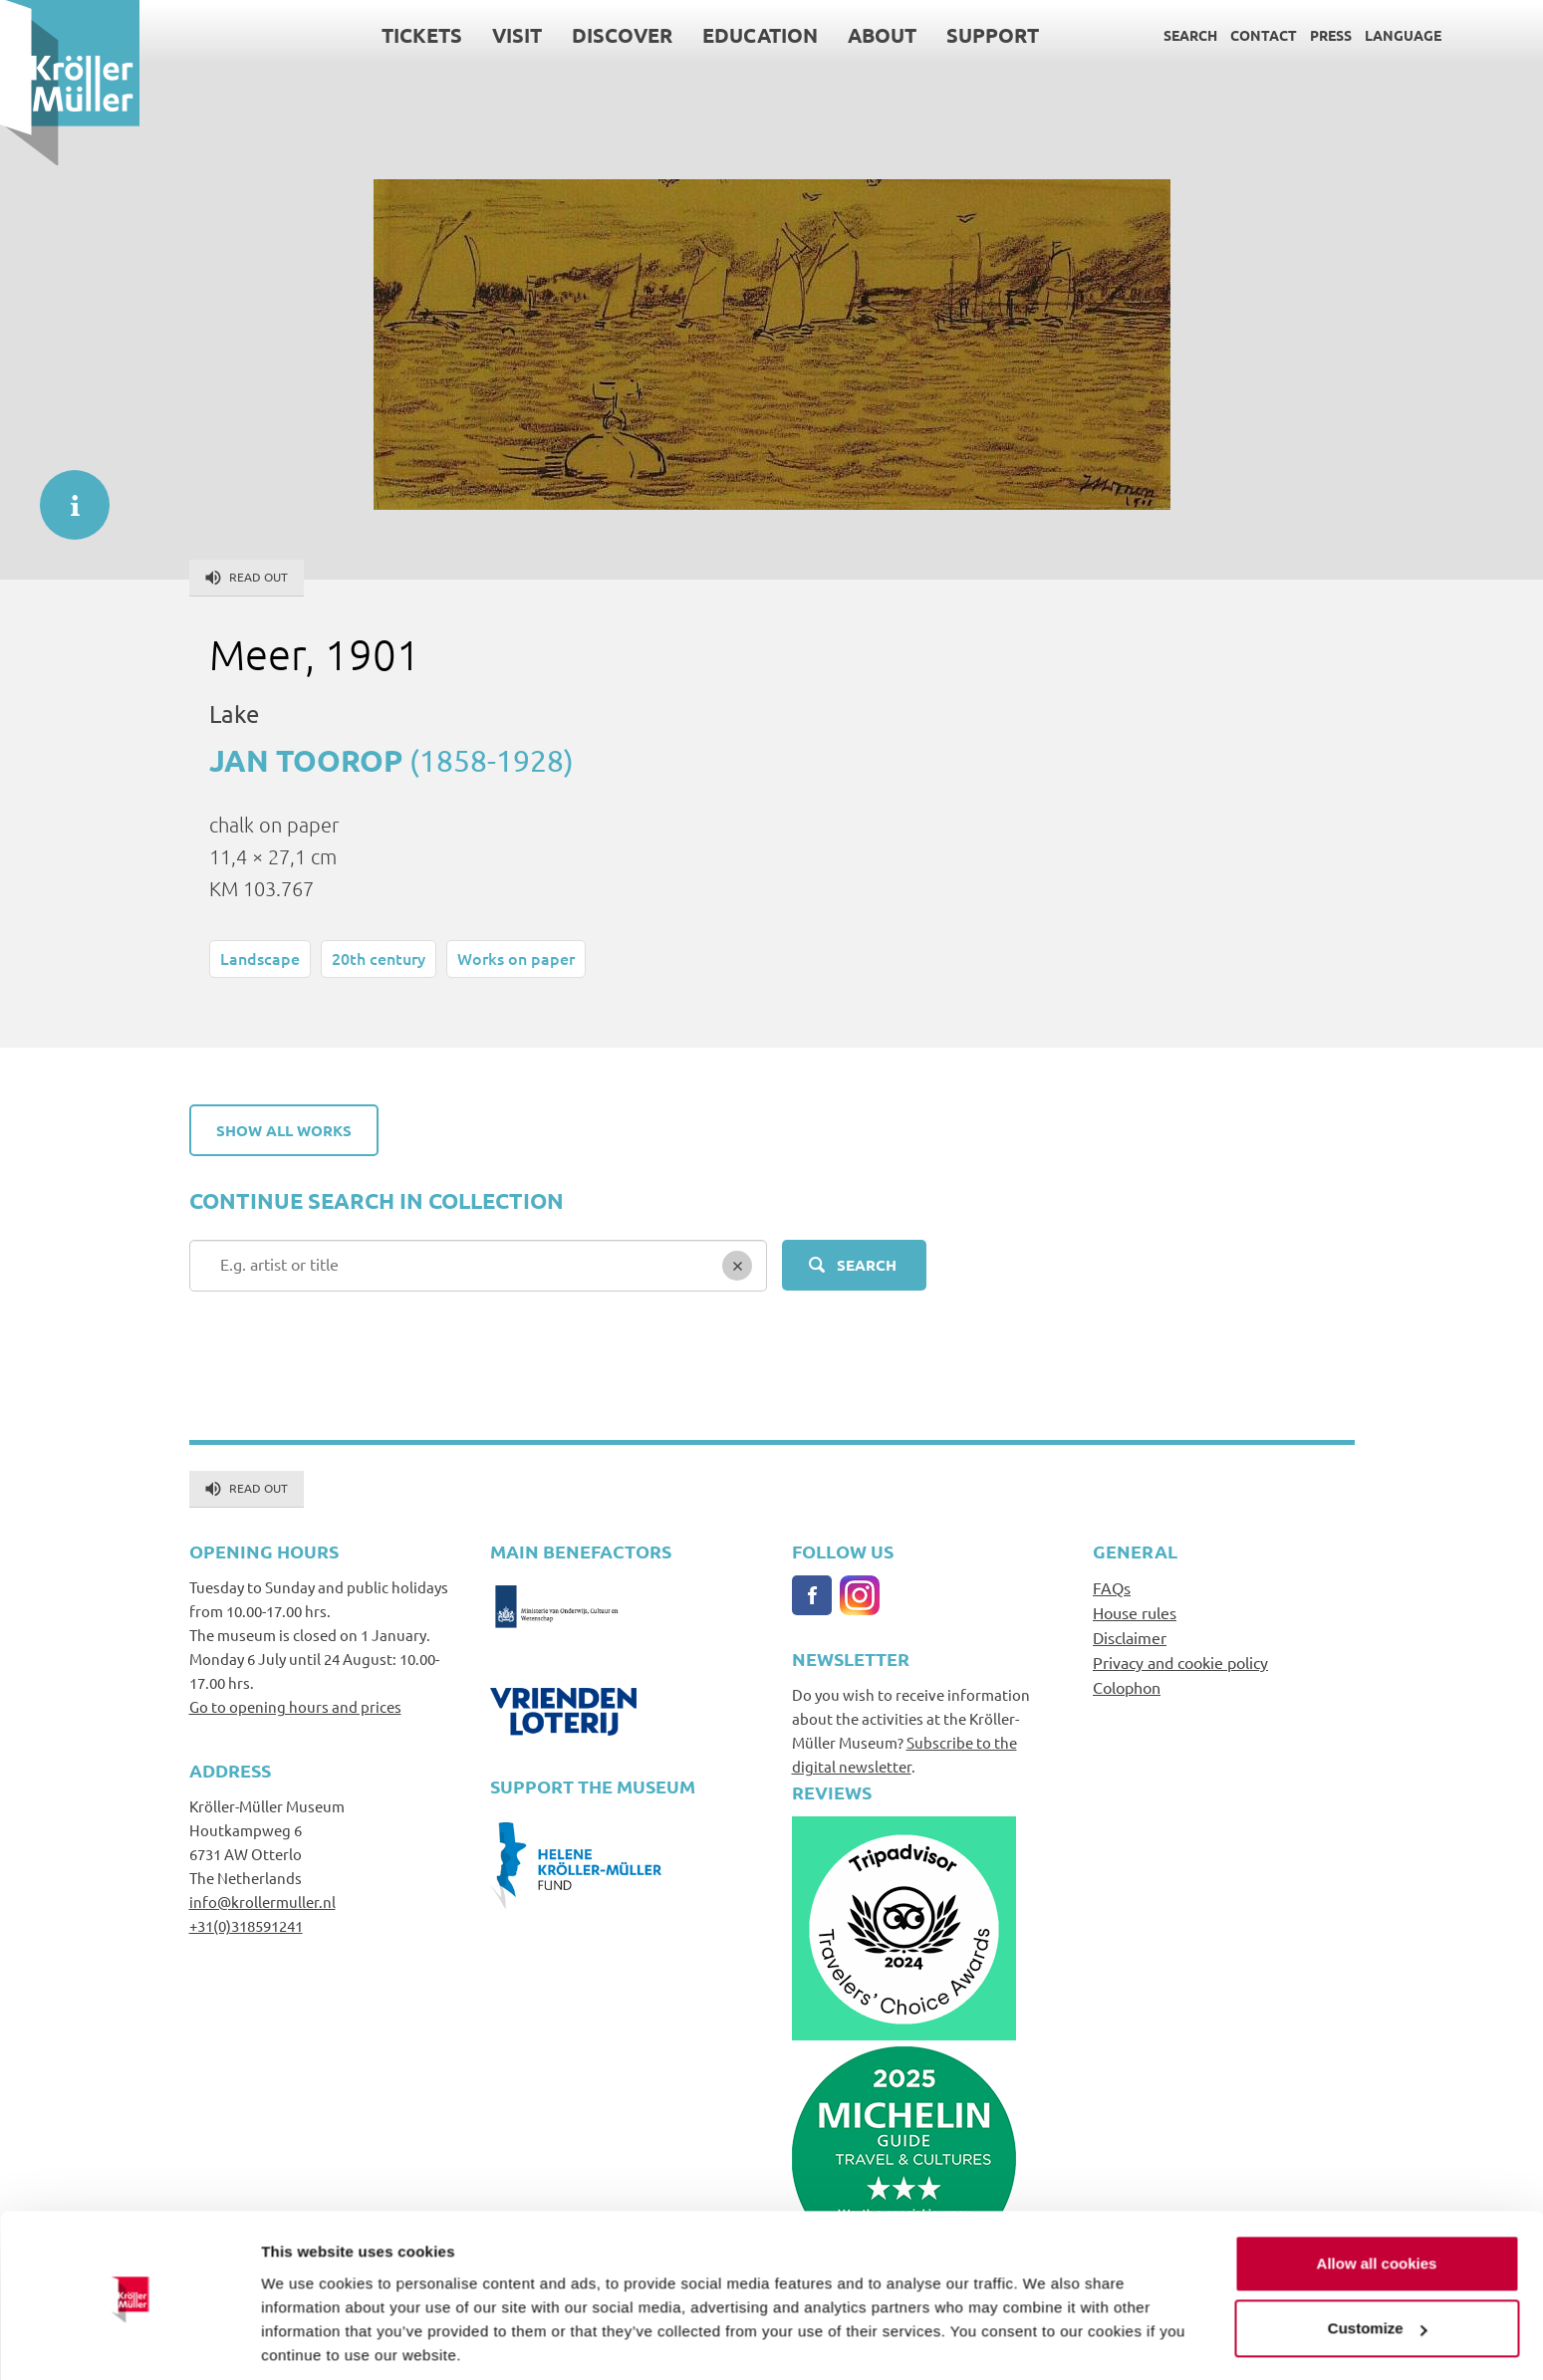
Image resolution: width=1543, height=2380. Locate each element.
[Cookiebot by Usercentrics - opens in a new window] (129, 2341)
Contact (1263, 35)
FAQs (1112, 1587)
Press (1331, 35)
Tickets (422, 35)
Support (992, 35)
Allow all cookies (1377, 2194)
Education (760, 35)
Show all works (284, 1130)
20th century (378, 958)
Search (1190, 35)
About (882, 35)
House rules (1134, 1612)
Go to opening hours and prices (295, 1706)
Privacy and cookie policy (1180, 1662)
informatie (65, 495)
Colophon (1126, 1687)
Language (1403, 35)
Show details (307, 2340)
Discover (622, 35)
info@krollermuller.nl (262, 1901)
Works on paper (516, 958)
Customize (1377, 2259)
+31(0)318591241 (246, 1925)
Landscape (260, 958)
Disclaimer (1129, 1637)
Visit (517, 35)
